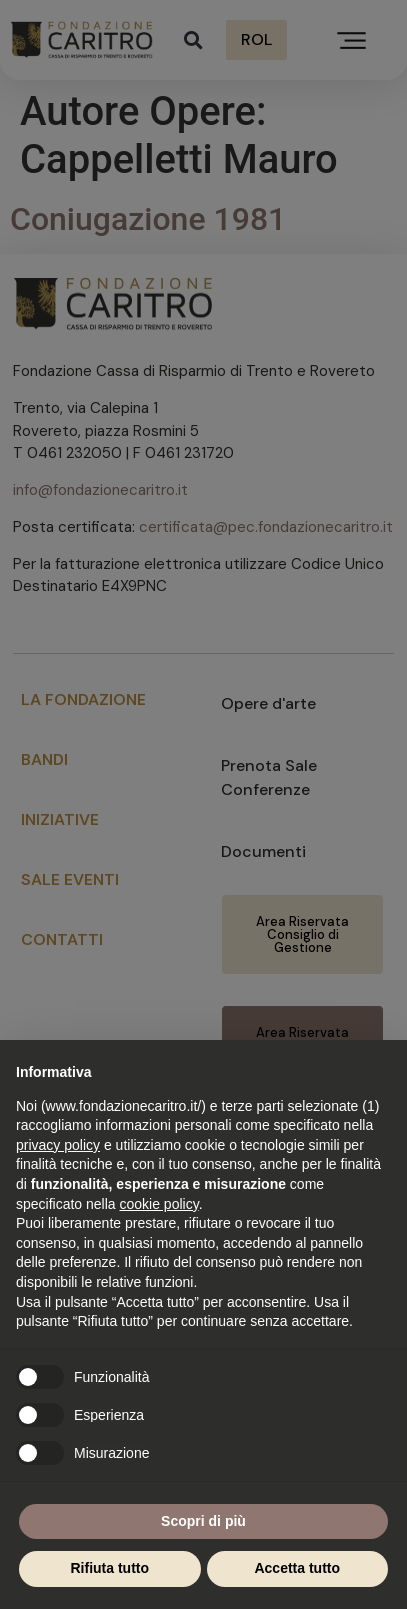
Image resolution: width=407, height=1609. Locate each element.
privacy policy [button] (58, 1145)
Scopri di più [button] (203, 1521)
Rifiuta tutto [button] (109, 1568)
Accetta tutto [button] (297, 1568)
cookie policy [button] (159, 1204)
